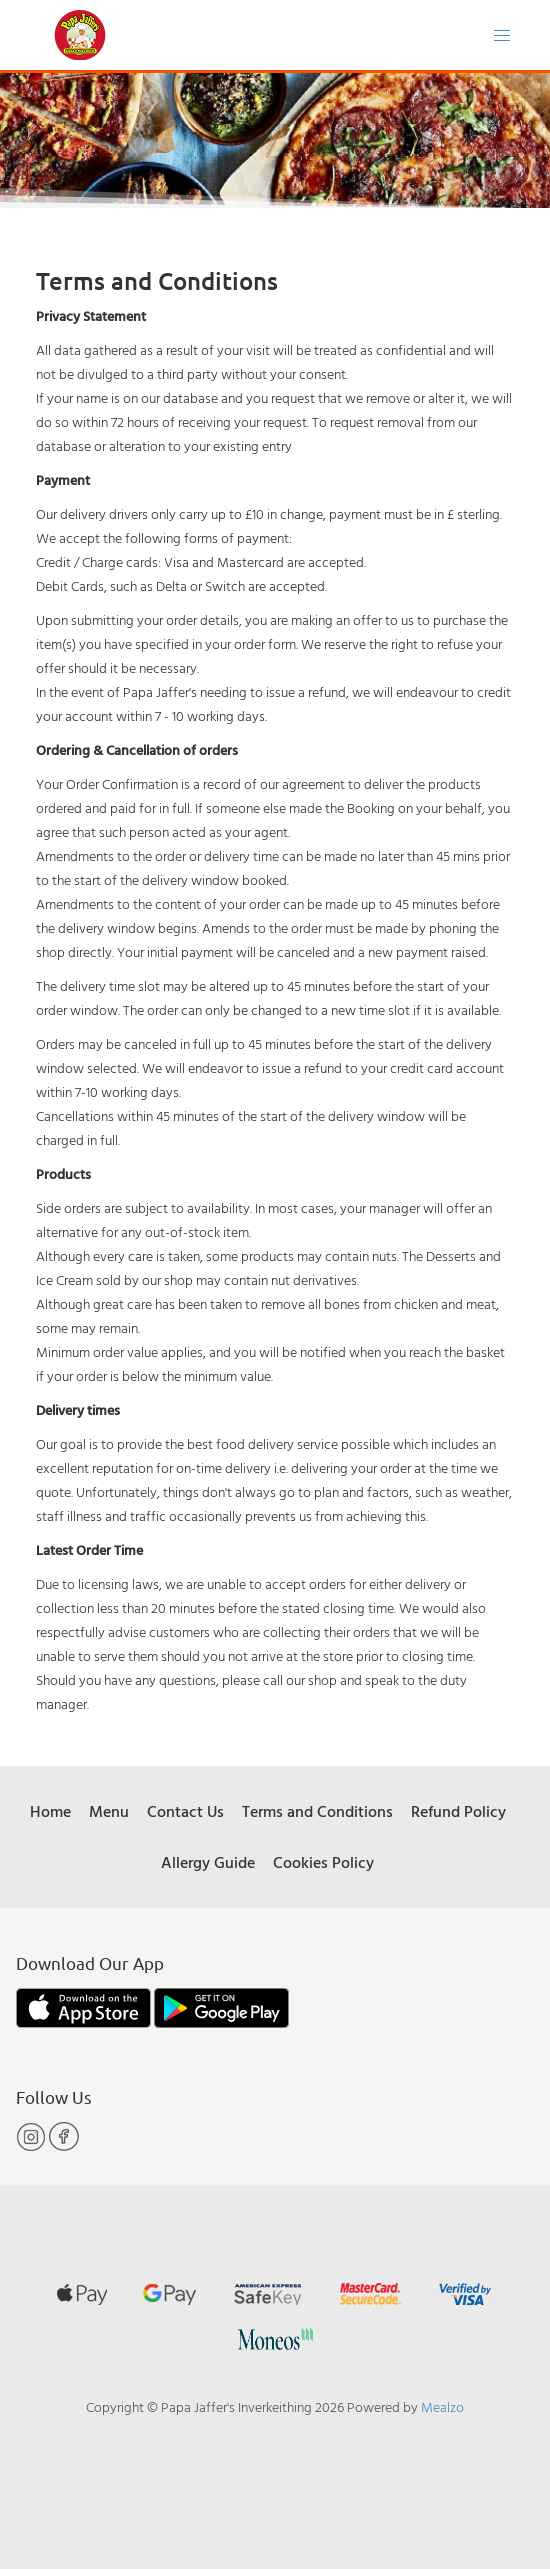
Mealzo (442, 2406)
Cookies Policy (323, 1862)
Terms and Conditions (317, 1811)
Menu (109, 1811)
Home (50, 1811)
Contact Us (185, 1811)
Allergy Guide (208, 1862)
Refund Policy (458, 1811)
